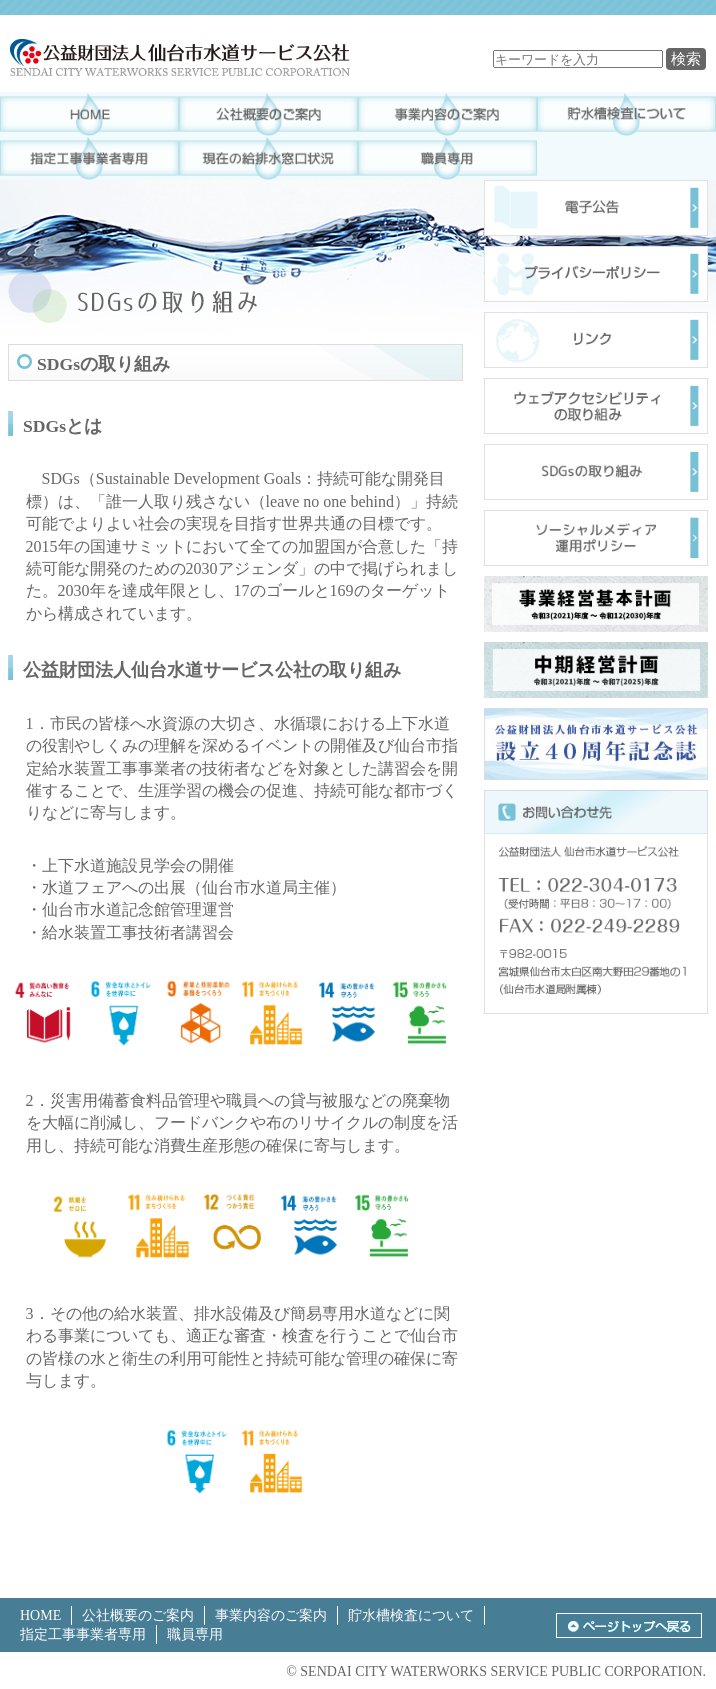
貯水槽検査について (411, 1615)
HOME (40, 1615)
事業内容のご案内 (271, 1615)
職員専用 (195, 1634)
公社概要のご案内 (138, 1615)
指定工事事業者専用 (83, 1634)
